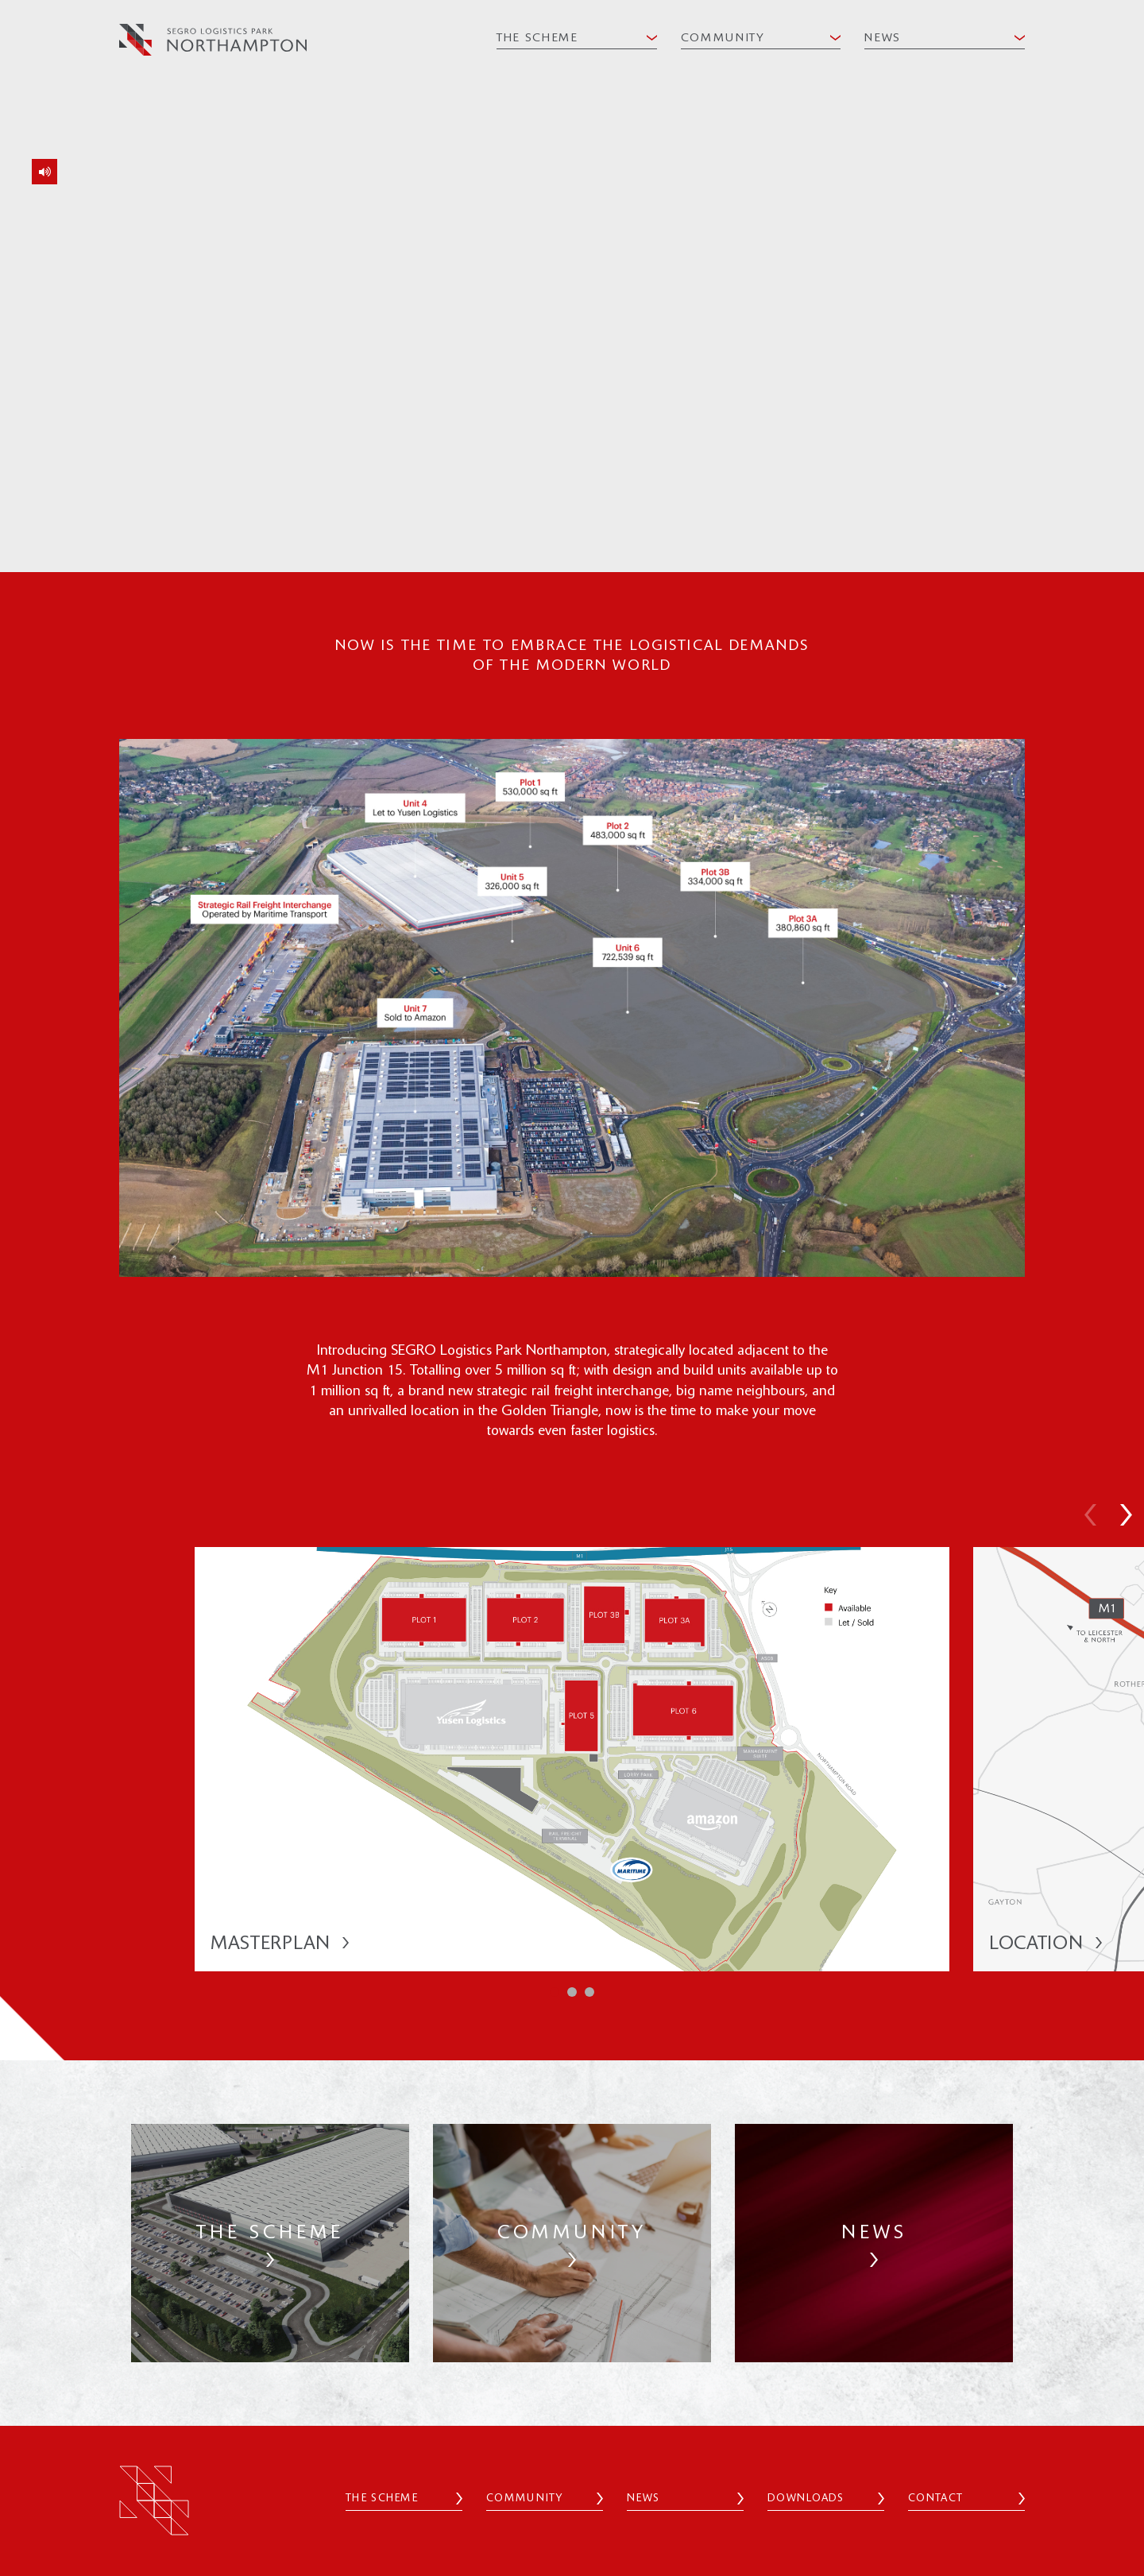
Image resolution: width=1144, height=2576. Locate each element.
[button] (1090, 1517)
